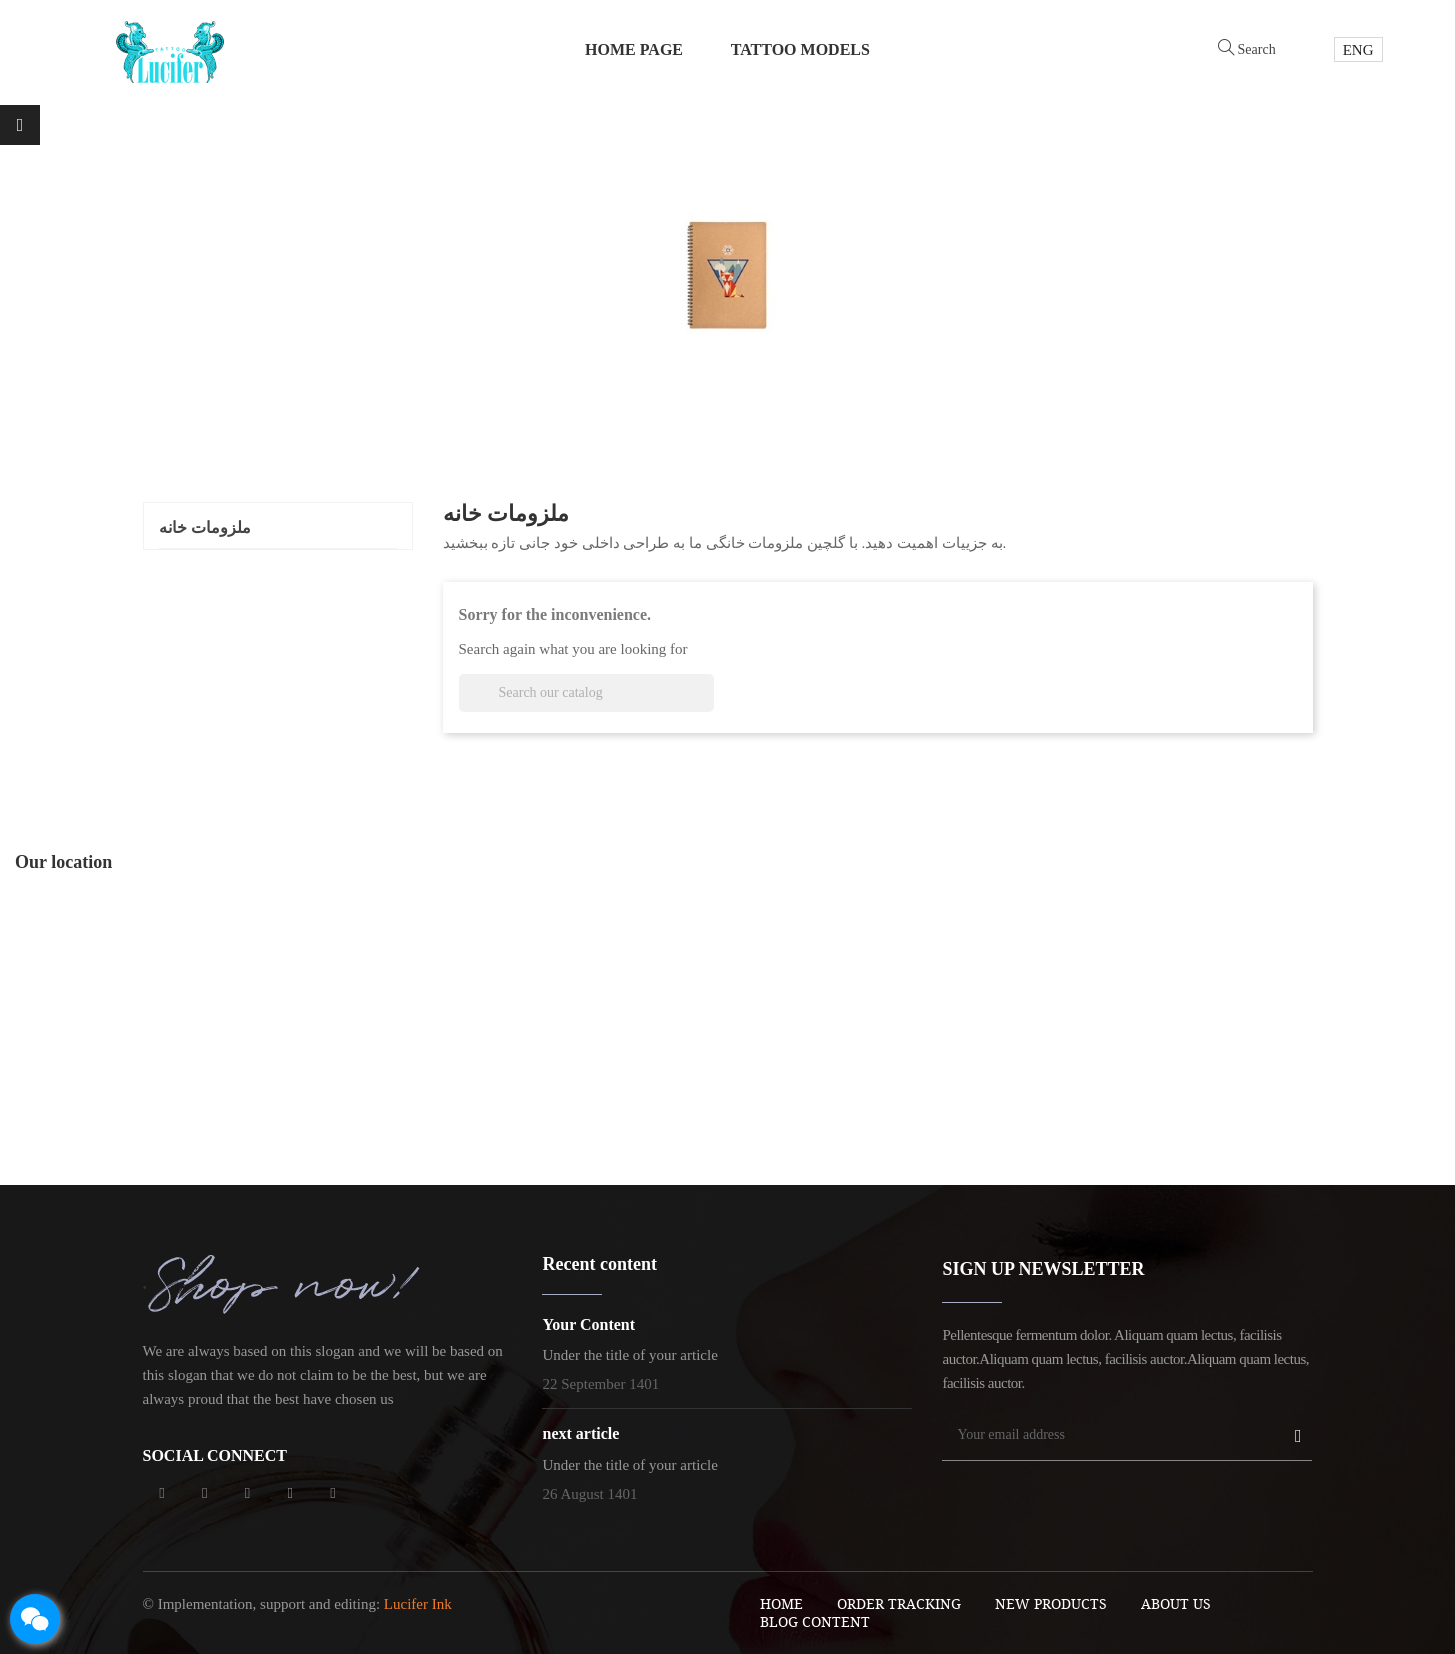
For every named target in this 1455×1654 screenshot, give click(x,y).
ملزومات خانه (205, 527)
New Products (1051, 1603)
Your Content (588, 1324)
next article (580, 1433)
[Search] (586, 693)
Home (781, 1603)
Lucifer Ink (418, 1604)
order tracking (899, 1603)
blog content (815, 1621)
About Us (1176, 1603)
